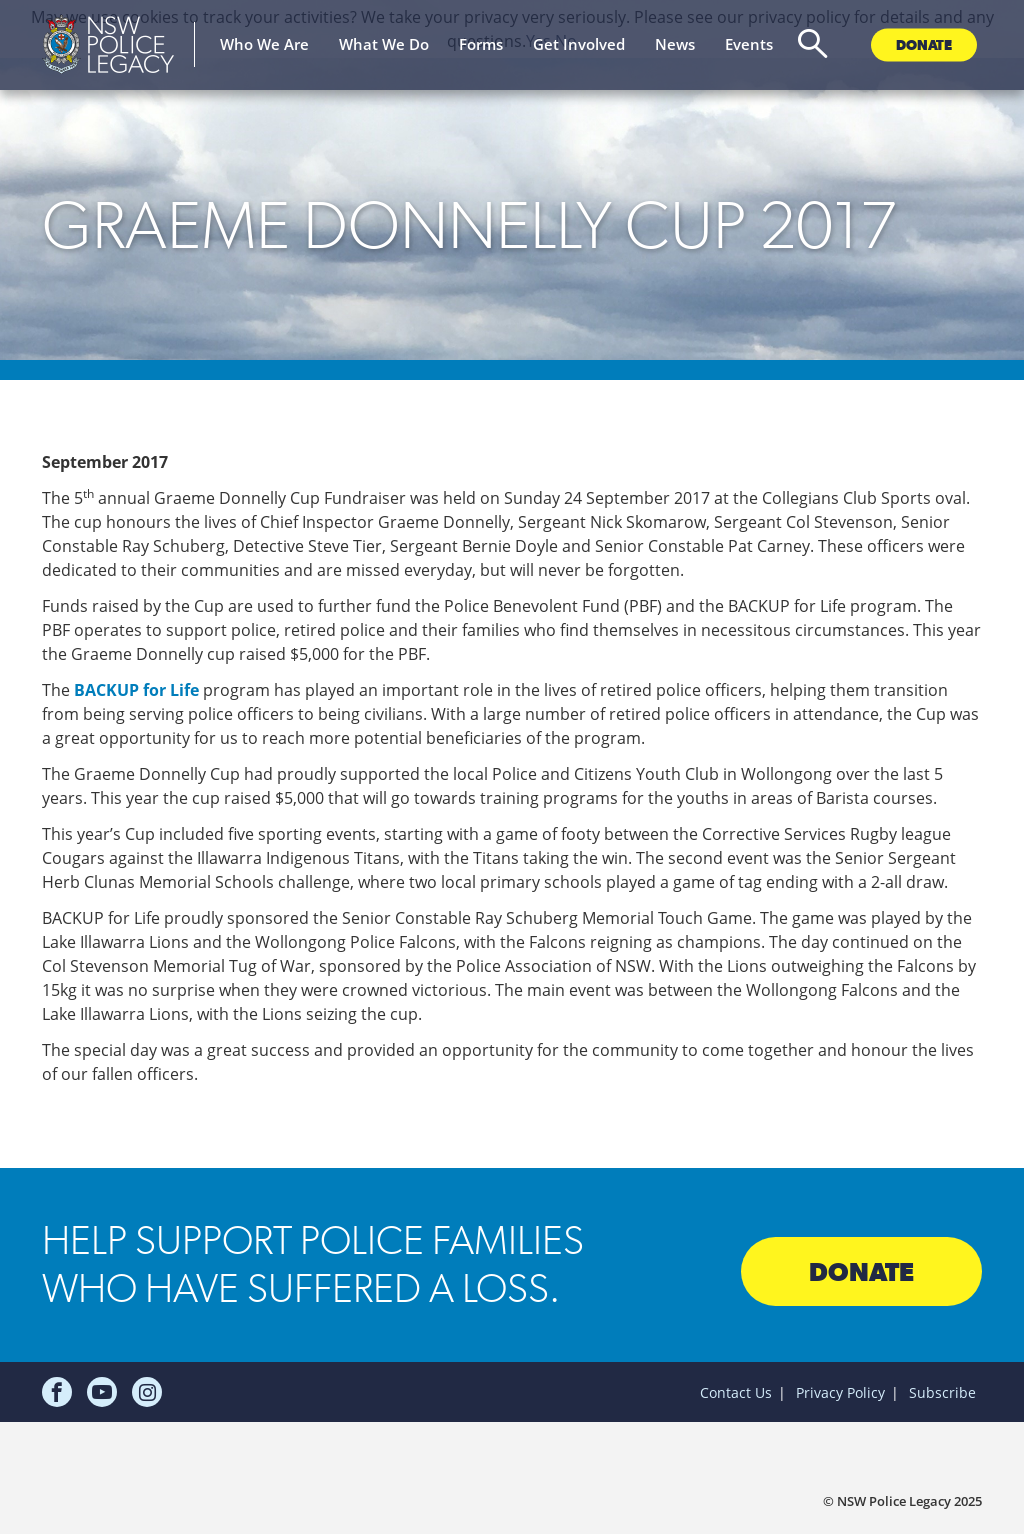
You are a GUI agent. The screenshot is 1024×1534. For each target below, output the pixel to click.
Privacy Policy (840, 1392)
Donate (924, 44)
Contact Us (736, 1392)
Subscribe (942, 1392)
